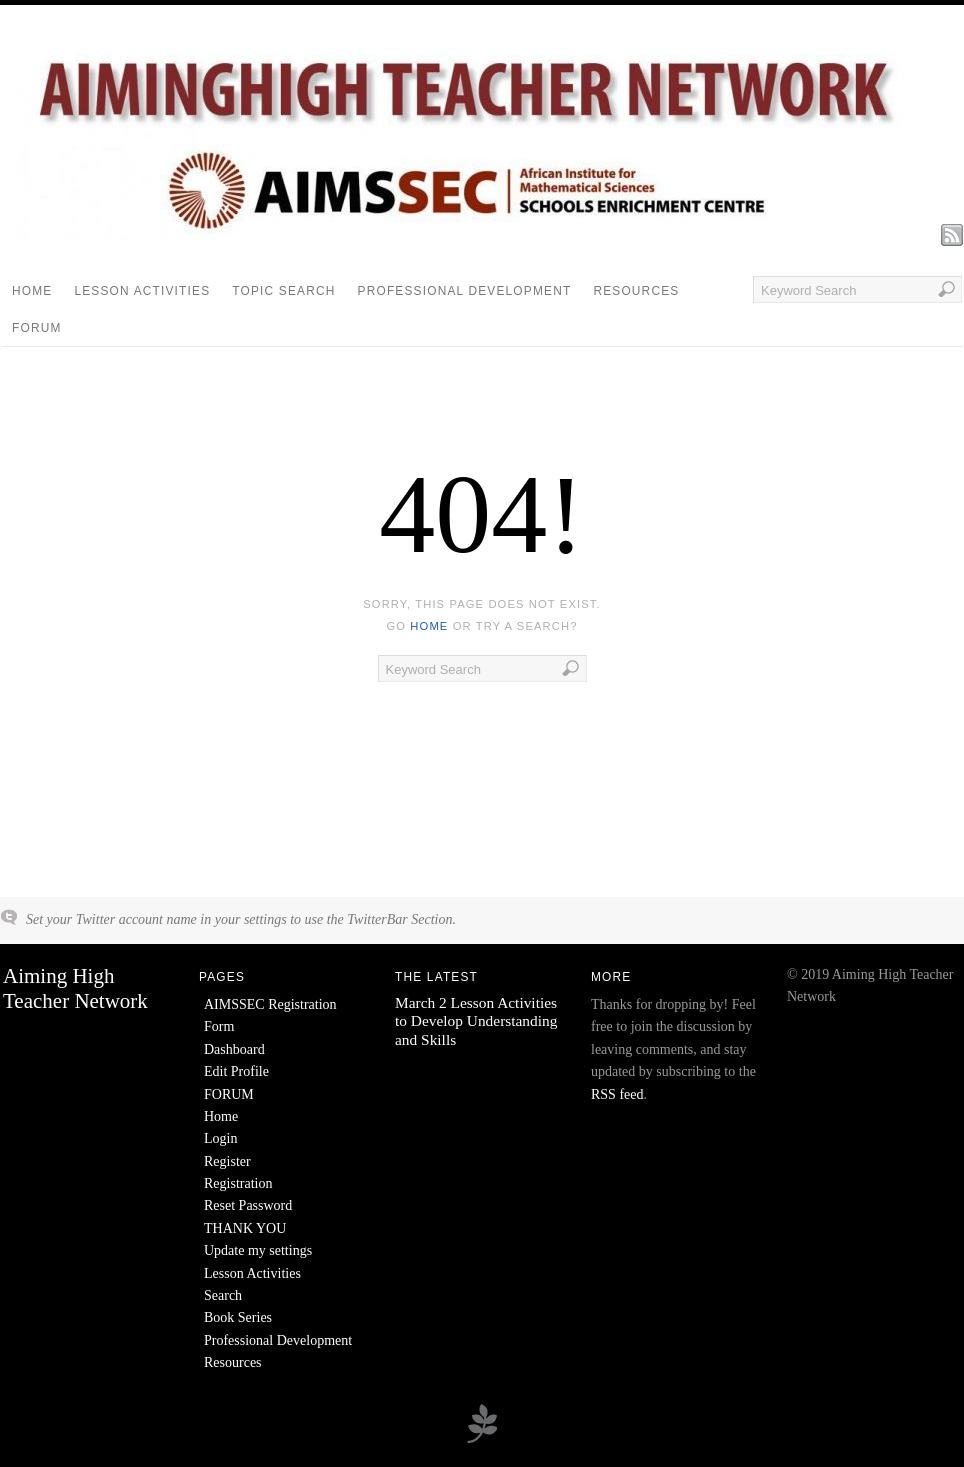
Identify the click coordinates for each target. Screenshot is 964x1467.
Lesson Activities (142, 291)
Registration (238, 1183)
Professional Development (465, 291)
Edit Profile (236, 1071)
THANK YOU (245, 1228)
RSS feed (617, 1094)
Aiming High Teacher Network (75, 988)
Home (32, 291)
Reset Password (248, 1205)
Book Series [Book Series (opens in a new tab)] (238, 1317)
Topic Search (283, 291)
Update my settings (258, 1250)
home (429, 626)
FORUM (37, 328)
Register (227, 1161)
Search (223, 1295)
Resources (636, 291)
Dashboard (234, 1049)
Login (220, 1138)
